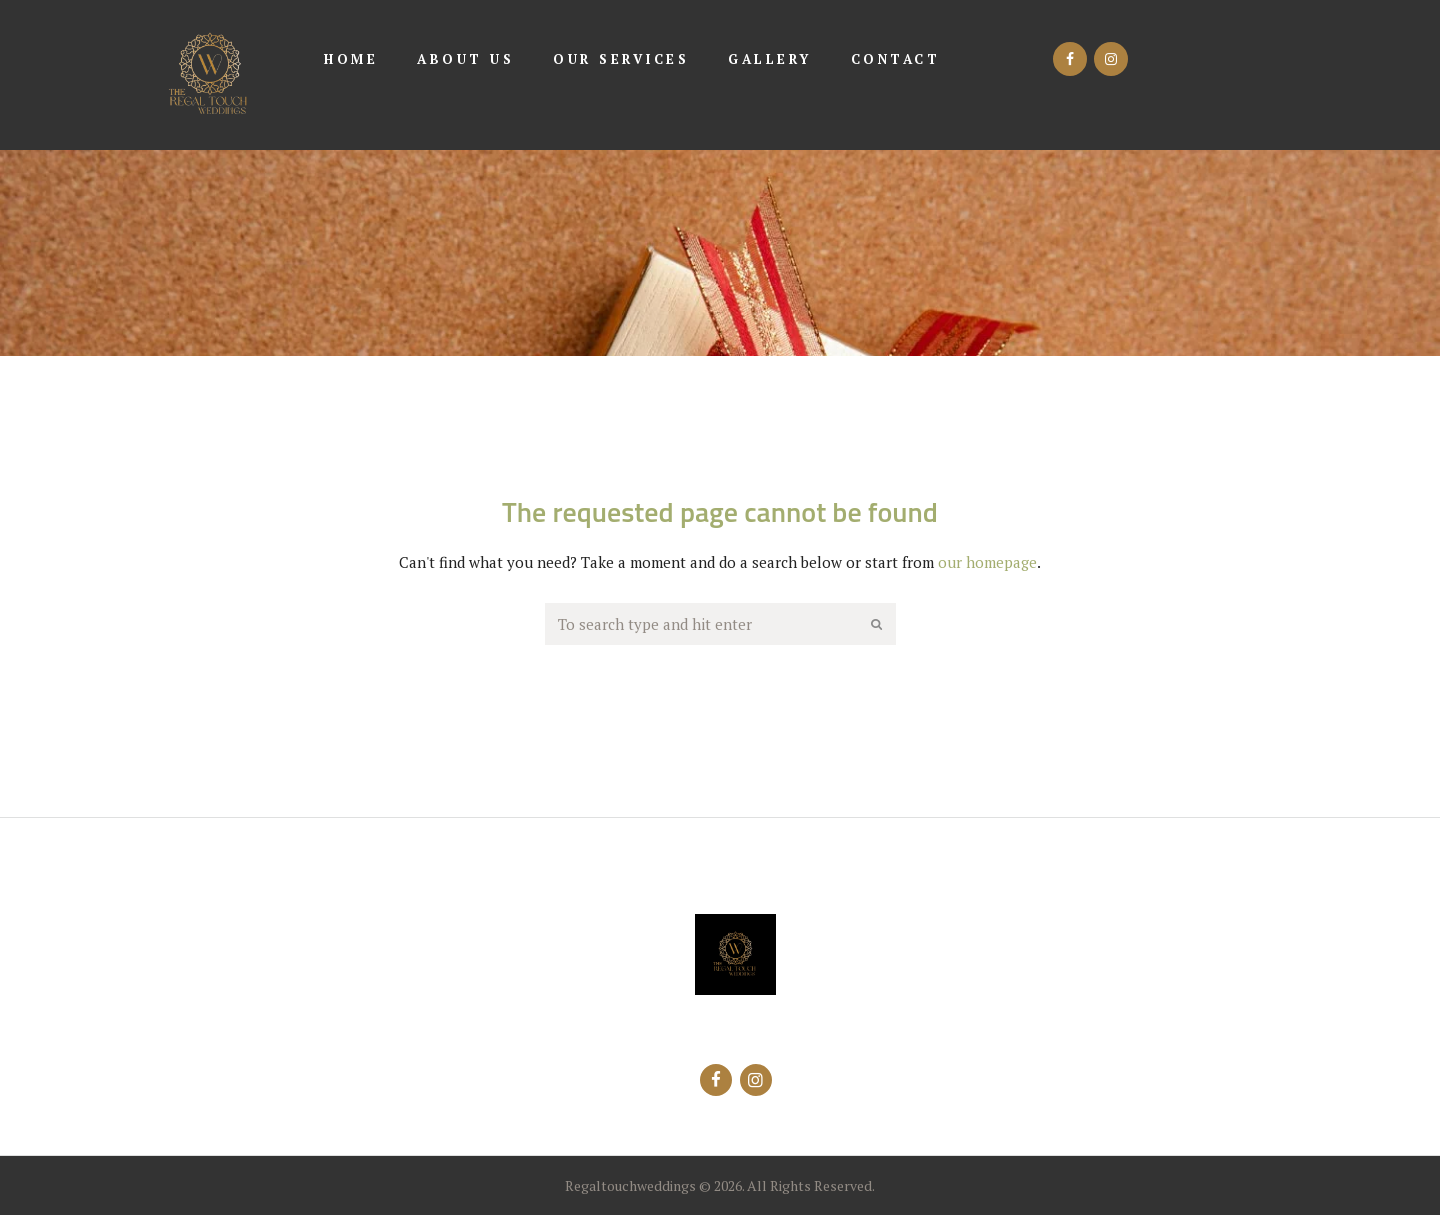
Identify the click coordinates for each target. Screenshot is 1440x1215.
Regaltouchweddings (630, 1185)
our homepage (987, 562)
